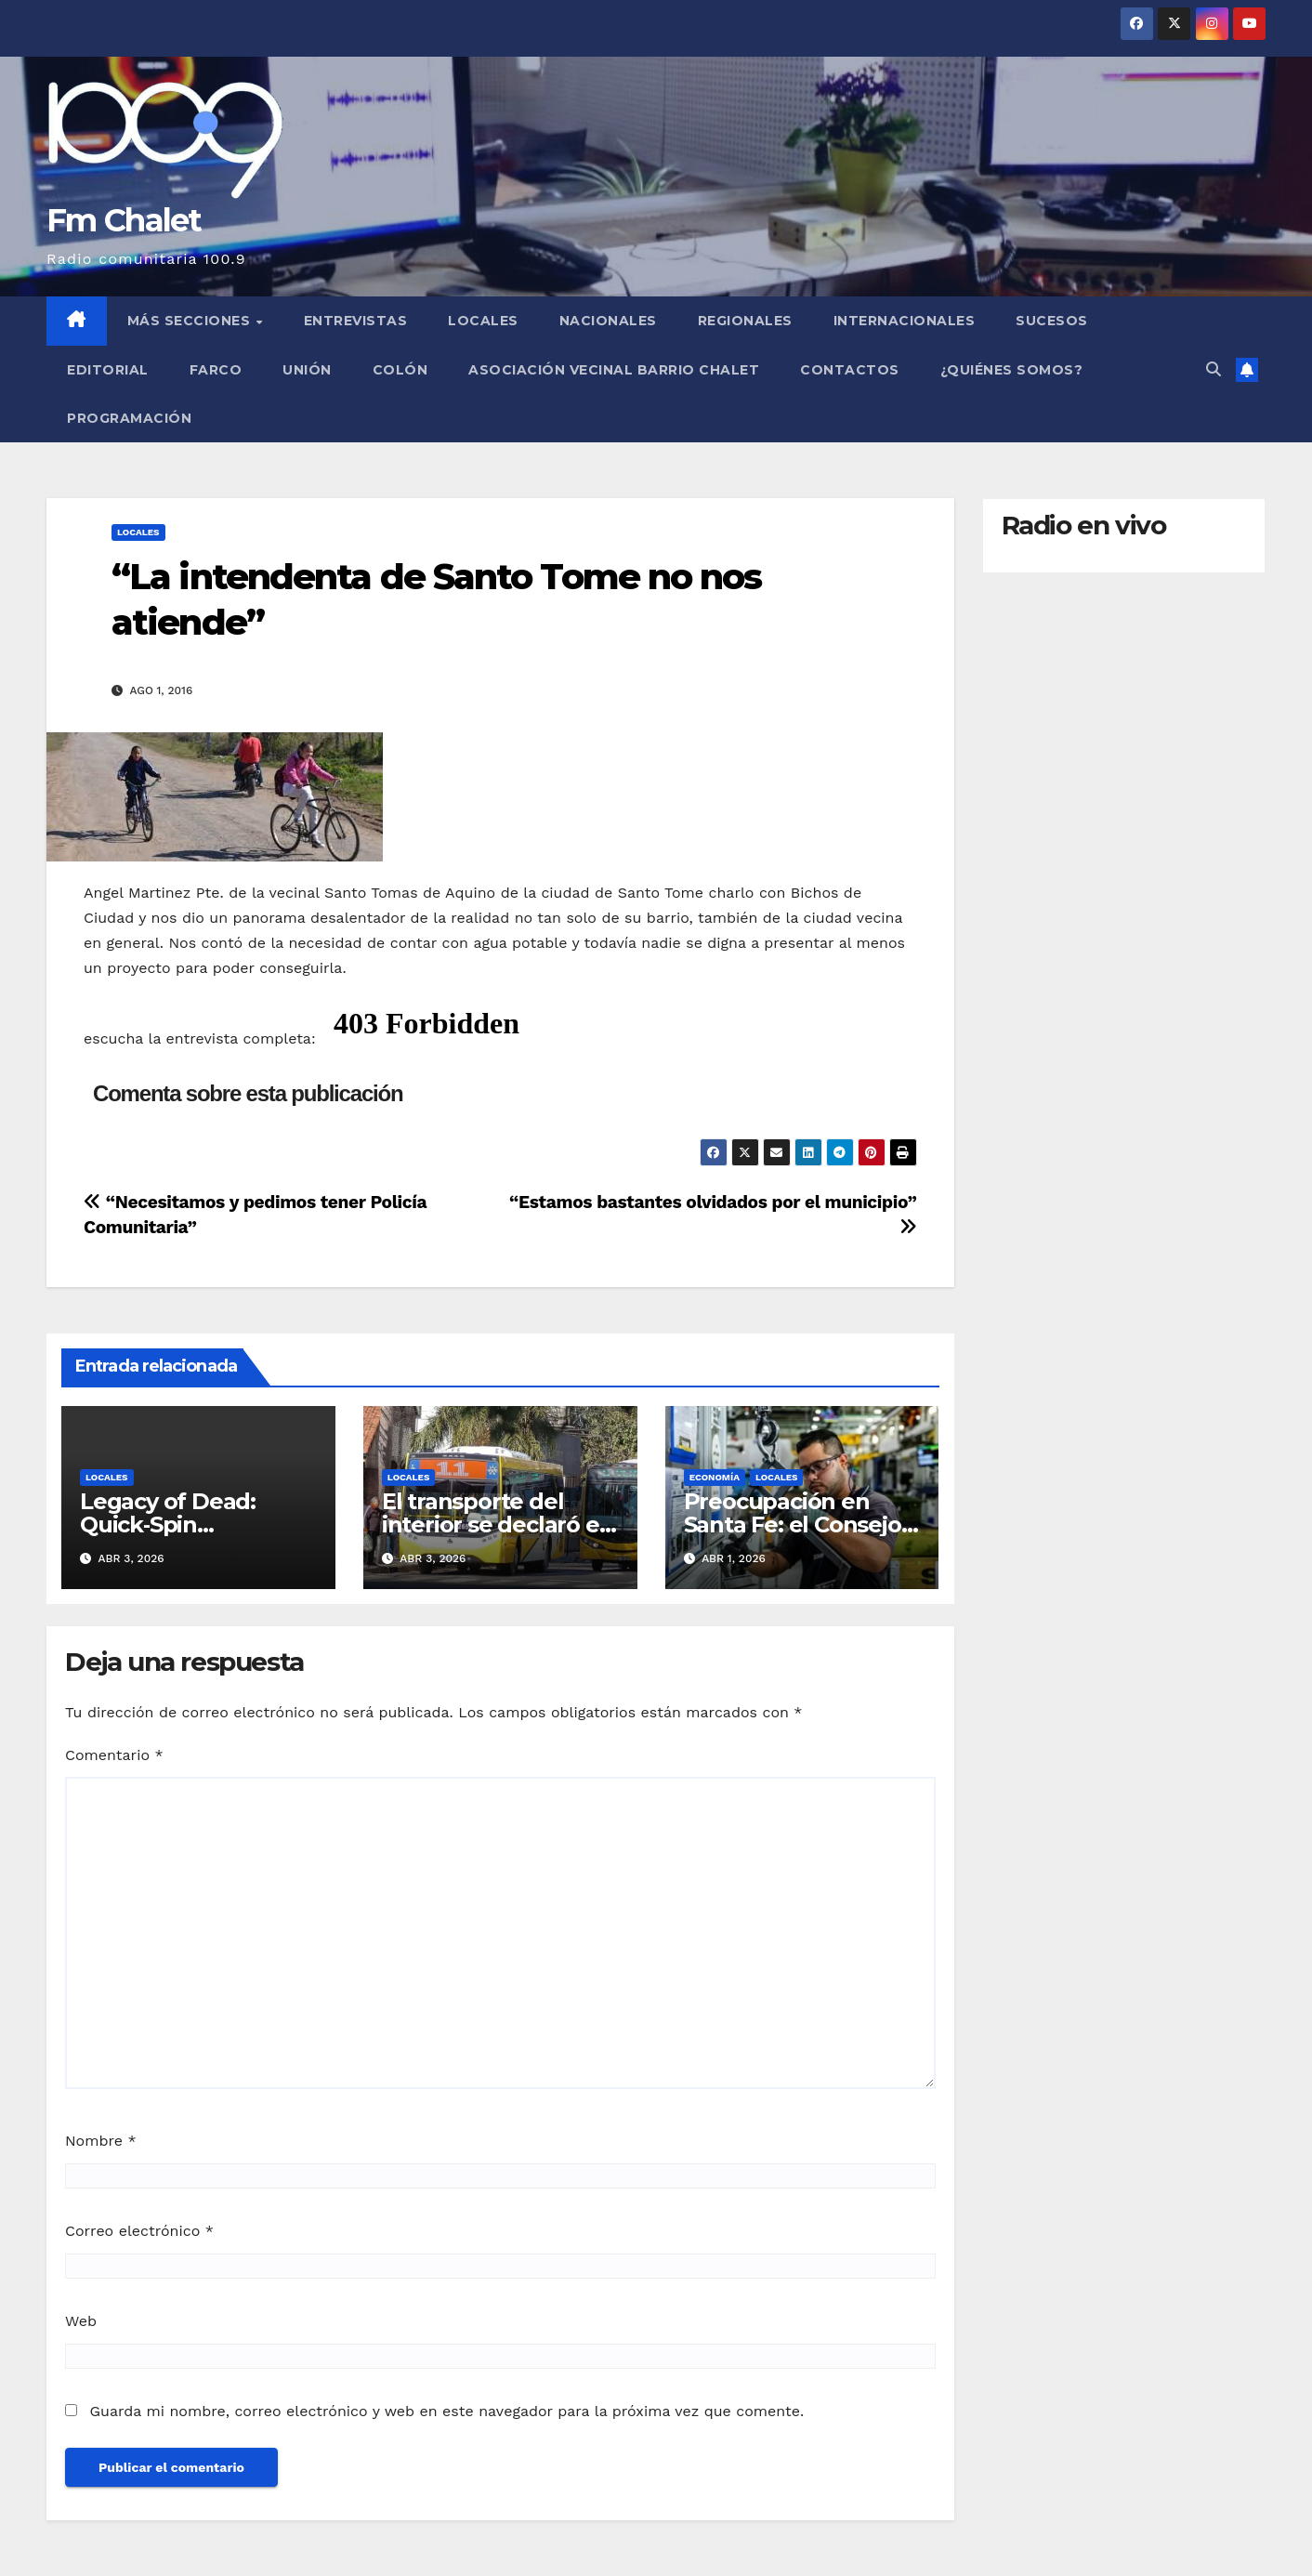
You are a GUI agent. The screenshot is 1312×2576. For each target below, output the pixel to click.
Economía (714, 1477)
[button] (1213, 369)
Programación (129, 418)
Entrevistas (356, 320)
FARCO (216, 369)
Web (81, 2321)
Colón (400, 369)
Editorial (108, 369)
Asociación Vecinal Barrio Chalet (613, 369)
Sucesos (1052, 320)
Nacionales (608, 320)
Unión (307, 369)
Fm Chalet (124, 220)
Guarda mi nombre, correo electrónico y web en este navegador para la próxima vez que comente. (446, 2411)
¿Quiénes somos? (1011, 369)
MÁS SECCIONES (191, 320)
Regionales (745, 320)
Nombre (101, 2140)
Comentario (114, 1755)
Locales (483, 320)
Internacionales (904, 320)
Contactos (849, 369)
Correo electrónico (139, 2231)
